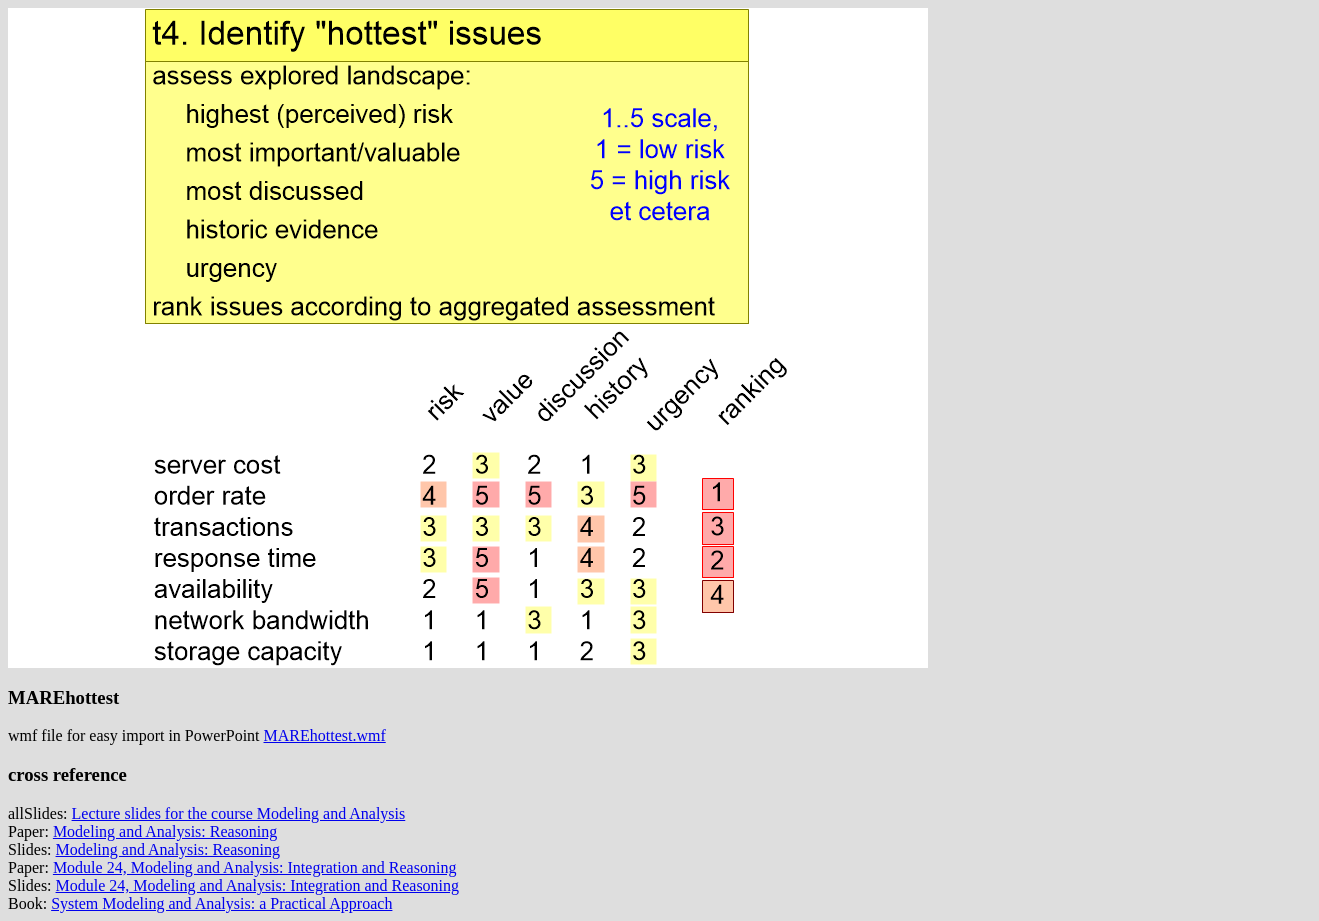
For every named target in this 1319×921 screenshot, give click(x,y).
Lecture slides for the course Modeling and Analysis (239, 813)
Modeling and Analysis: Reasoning (165, 831)
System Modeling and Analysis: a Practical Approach (221, 903)
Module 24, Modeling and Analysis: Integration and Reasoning (255, 867)
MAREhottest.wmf (325, 735)
